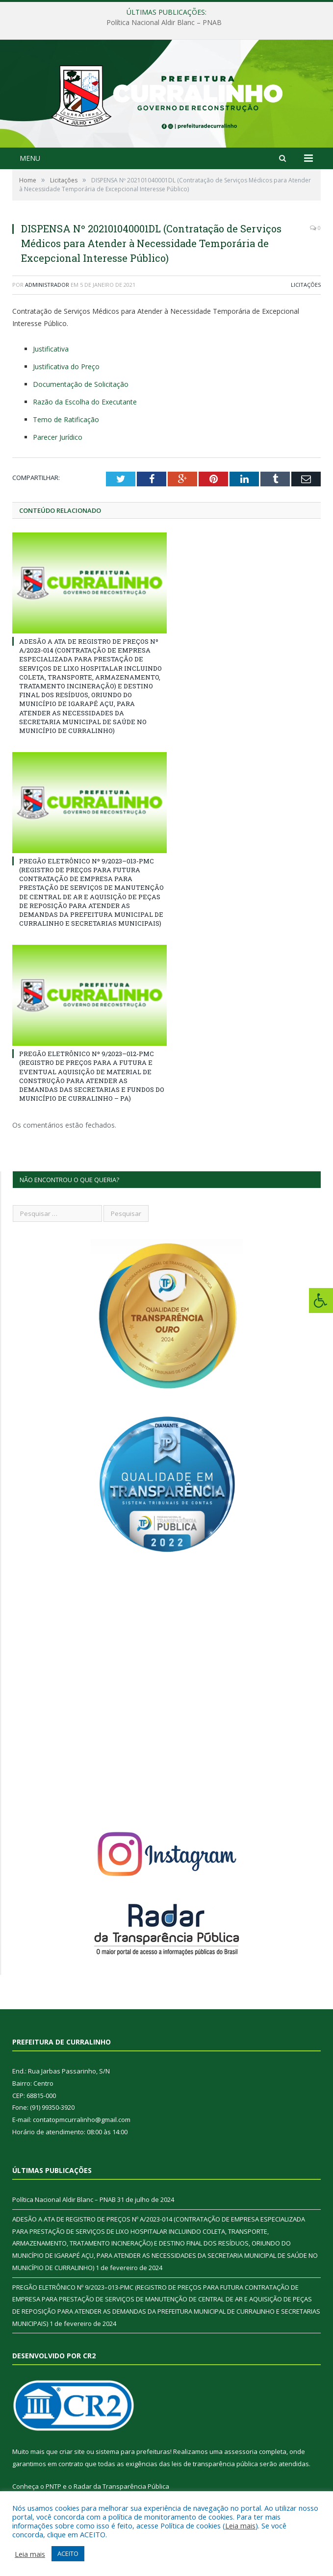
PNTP (53, 2486)
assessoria (240, 2451)
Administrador (47, 284)
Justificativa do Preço (66, 366)
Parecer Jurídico (57, 437)
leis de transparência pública (215, 2463)
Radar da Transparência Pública (121, 2486)
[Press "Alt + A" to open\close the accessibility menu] (321, 1300)
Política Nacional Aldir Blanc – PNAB (164, 22)
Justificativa (51, 349)
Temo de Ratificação (66, 419)
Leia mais (240, 2525)
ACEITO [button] (67, 2553)
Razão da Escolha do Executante (85, 401)
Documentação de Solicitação (80, 384)
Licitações (306, 284)
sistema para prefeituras (133, 2451)
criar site (72, 2451)
